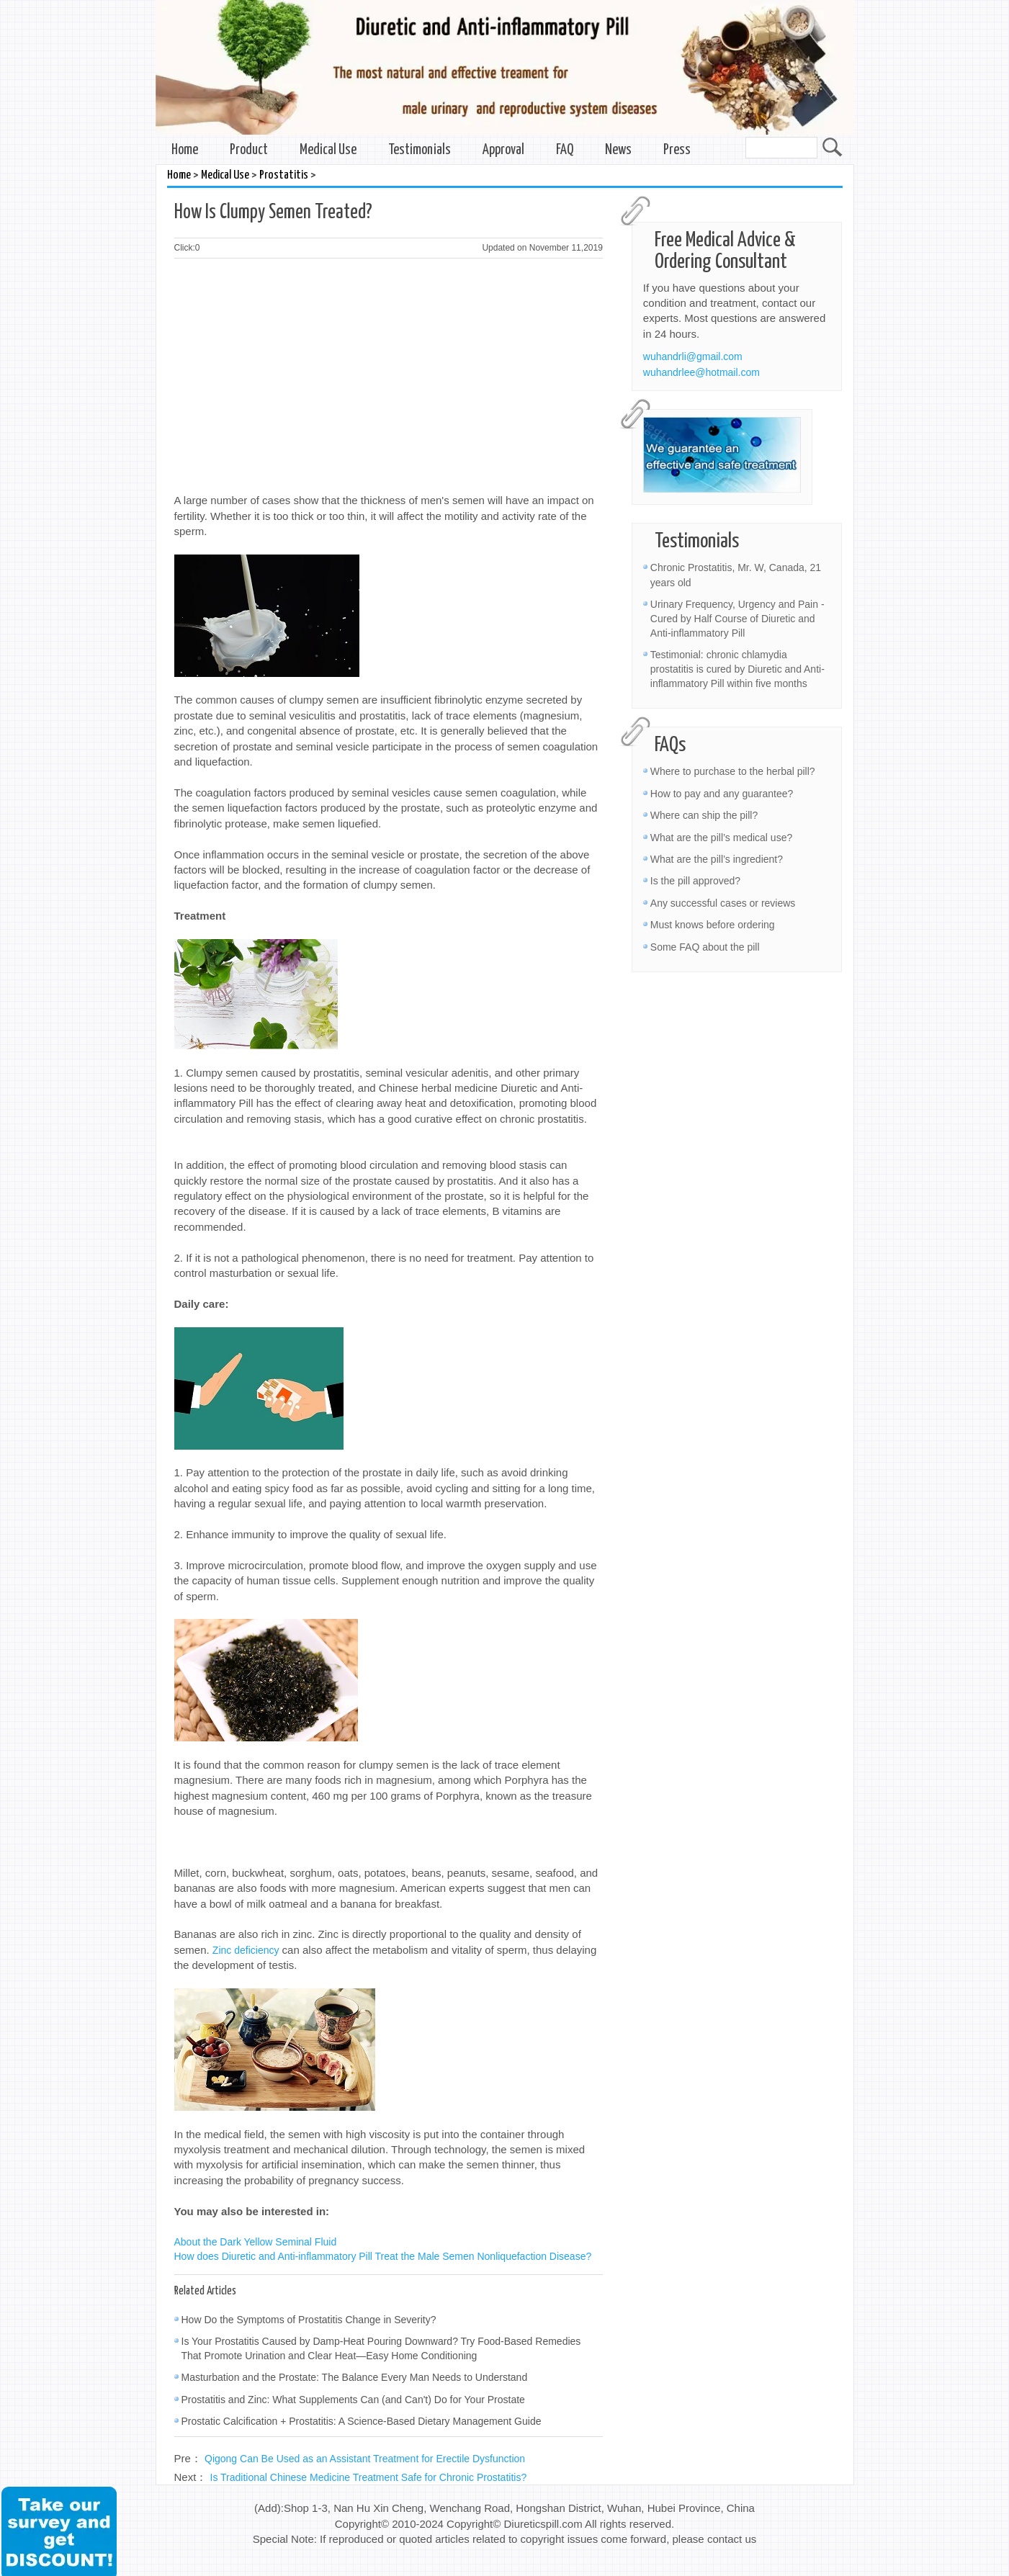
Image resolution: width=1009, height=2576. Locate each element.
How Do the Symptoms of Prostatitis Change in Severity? (308, 2319)
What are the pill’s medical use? (721, 837)
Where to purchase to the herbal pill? (732, 771)
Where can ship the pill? (704, 815)
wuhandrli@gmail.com (693, 356)
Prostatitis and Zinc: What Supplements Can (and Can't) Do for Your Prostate (353, 2399)
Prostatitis (283, 175)
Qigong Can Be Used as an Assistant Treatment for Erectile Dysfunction (365, 2458)
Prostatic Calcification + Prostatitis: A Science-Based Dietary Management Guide (361, 2421)
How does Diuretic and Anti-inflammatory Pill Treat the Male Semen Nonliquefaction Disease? (383, 2256)
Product (249, 150)
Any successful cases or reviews (723, 903)
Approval (503, 150)
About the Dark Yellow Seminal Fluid (255, 2242)
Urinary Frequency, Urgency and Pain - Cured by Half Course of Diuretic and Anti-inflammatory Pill (737, 618)
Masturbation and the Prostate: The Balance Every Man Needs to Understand (354, 2377)
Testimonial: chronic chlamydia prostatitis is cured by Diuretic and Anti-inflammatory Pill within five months (737, 669)
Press (677, 150)
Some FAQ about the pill (705, 947)
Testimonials (419, 150)
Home (184, 150)
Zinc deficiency (245, 1950)
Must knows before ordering (712, 924)
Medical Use (328, 150)
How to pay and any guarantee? (721, 793)
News (618, 150)
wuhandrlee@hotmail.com (701, 372)
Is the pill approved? (695, 881)
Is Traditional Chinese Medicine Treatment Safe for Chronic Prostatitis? (368, 2477)
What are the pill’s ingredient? (716, 859)
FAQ (564, 150)
